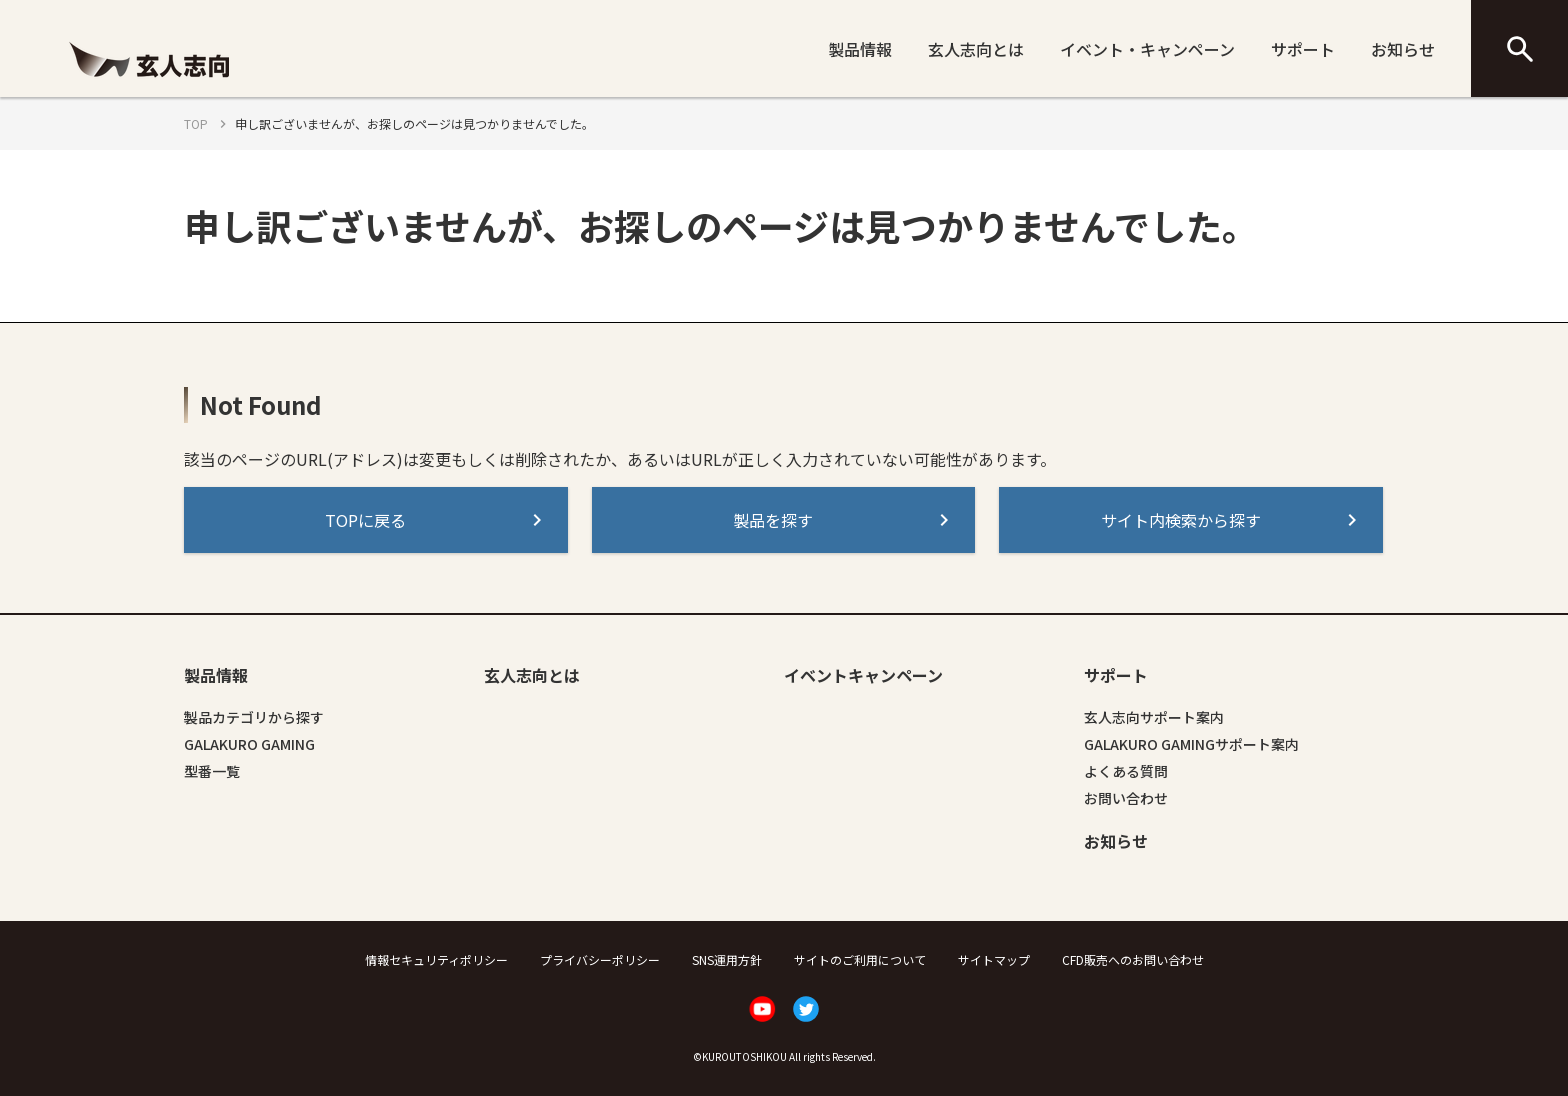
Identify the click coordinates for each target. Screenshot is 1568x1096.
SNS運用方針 (727, 959)
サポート (1303, 49)
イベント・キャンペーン (1147, 49)
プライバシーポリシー (600, 959)
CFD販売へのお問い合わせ (1133, 959)
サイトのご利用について (860, 959)
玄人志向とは (976, 49)
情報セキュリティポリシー (436, 959)
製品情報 (860, 49)
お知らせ (1403, 49)
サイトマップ (994, 959)
